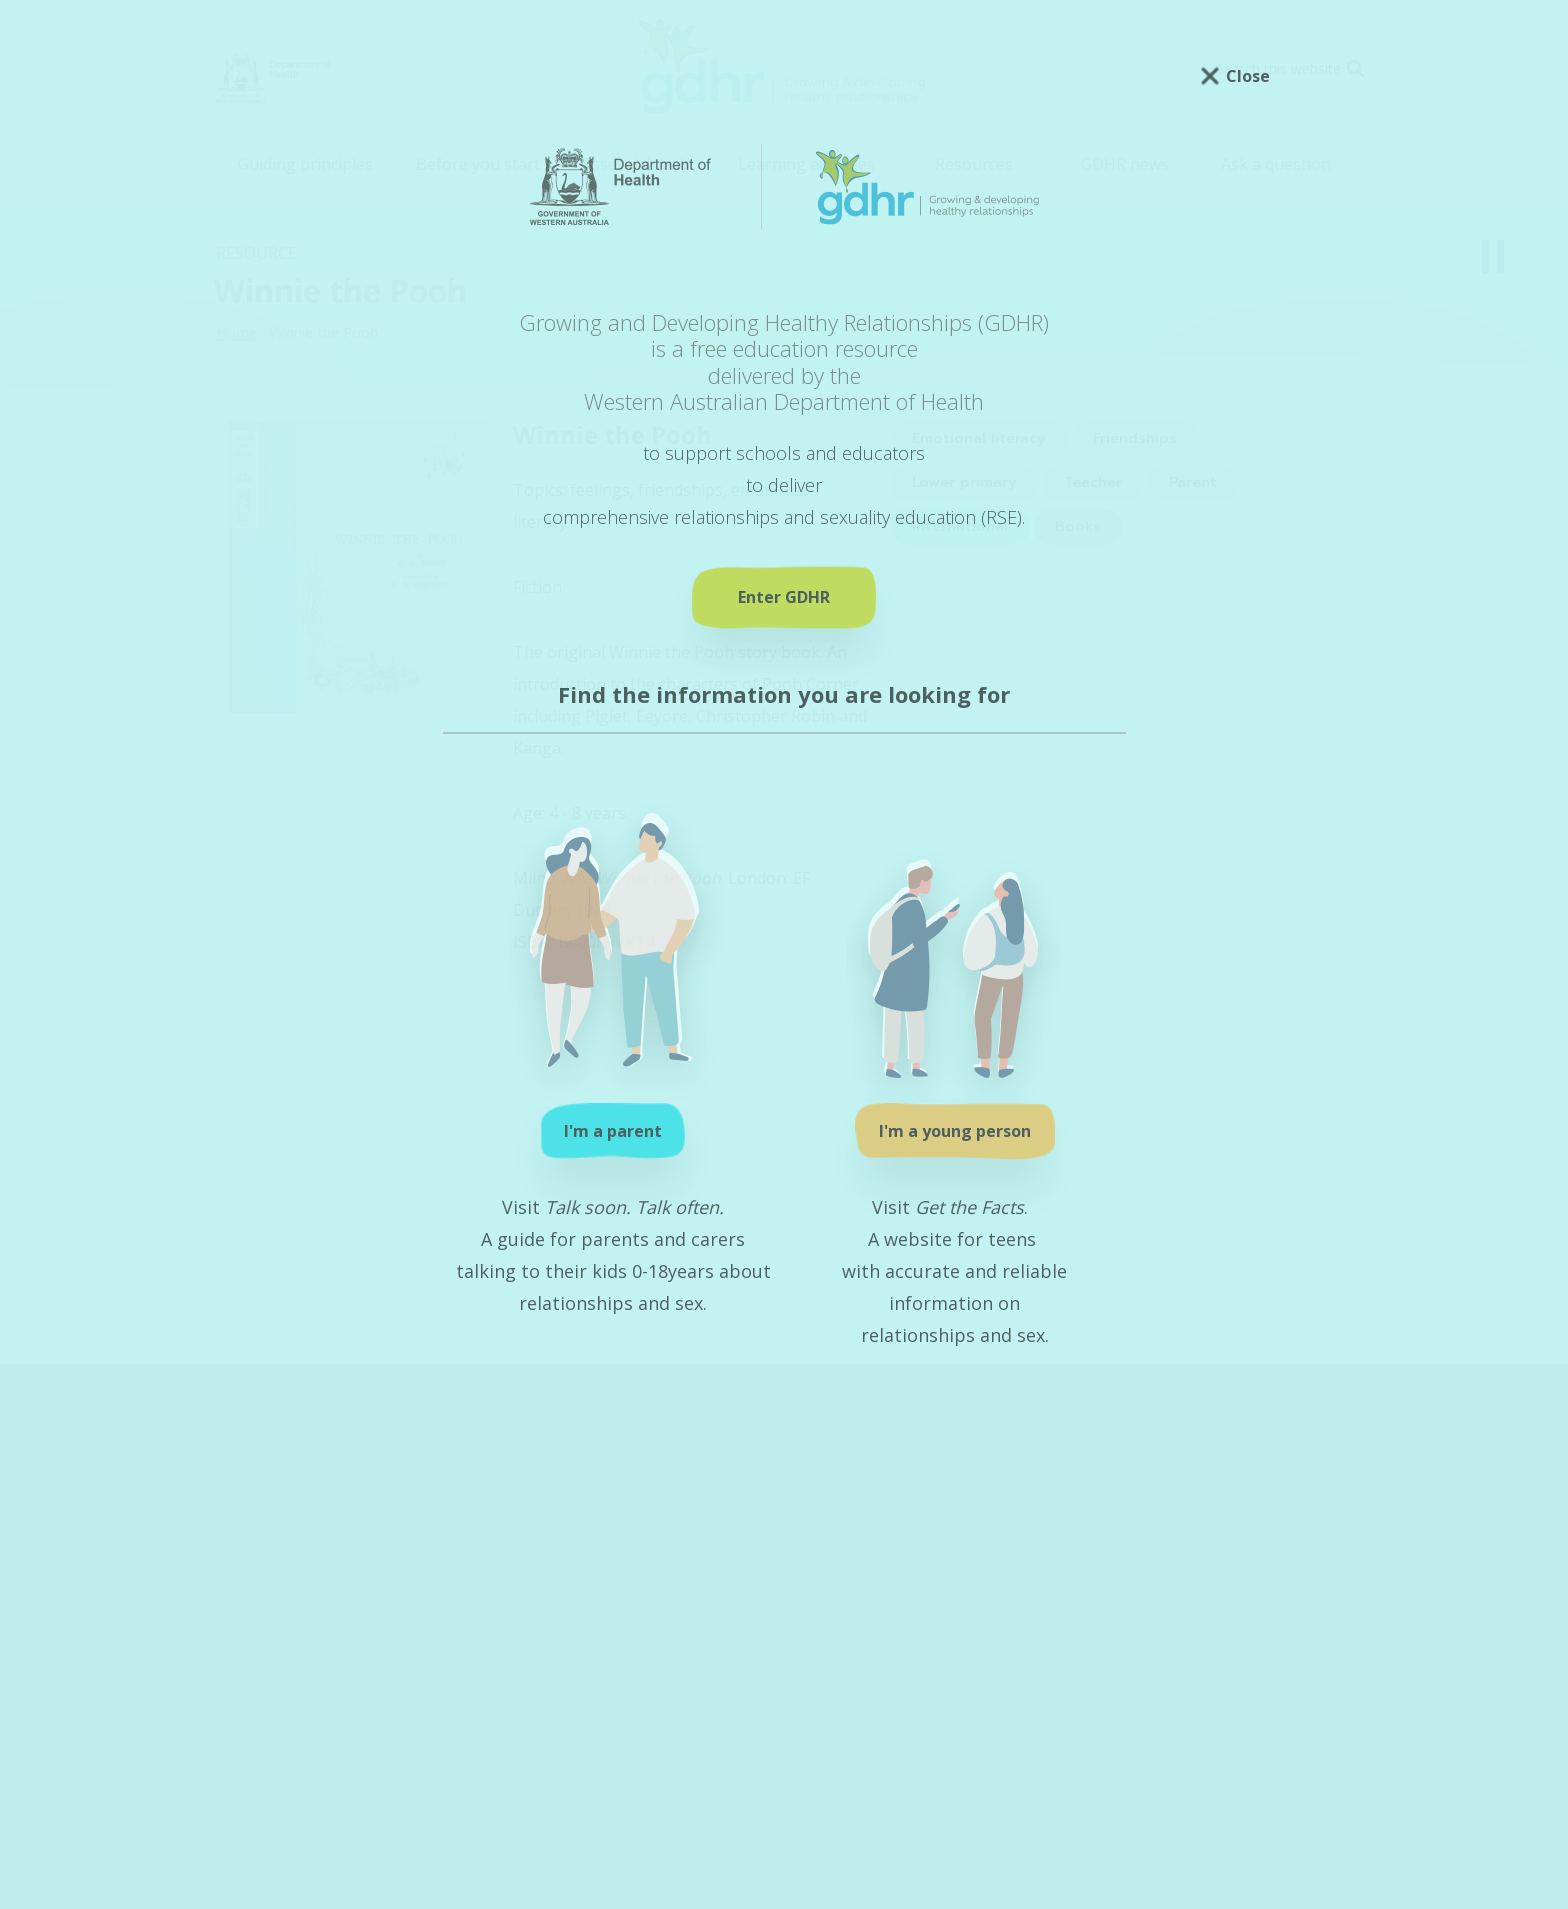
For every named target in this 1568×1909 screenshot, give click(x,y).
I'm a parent (613, 1131)
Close (1248, 76)
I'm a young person (955, 1131)
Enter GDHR (784, 597)
